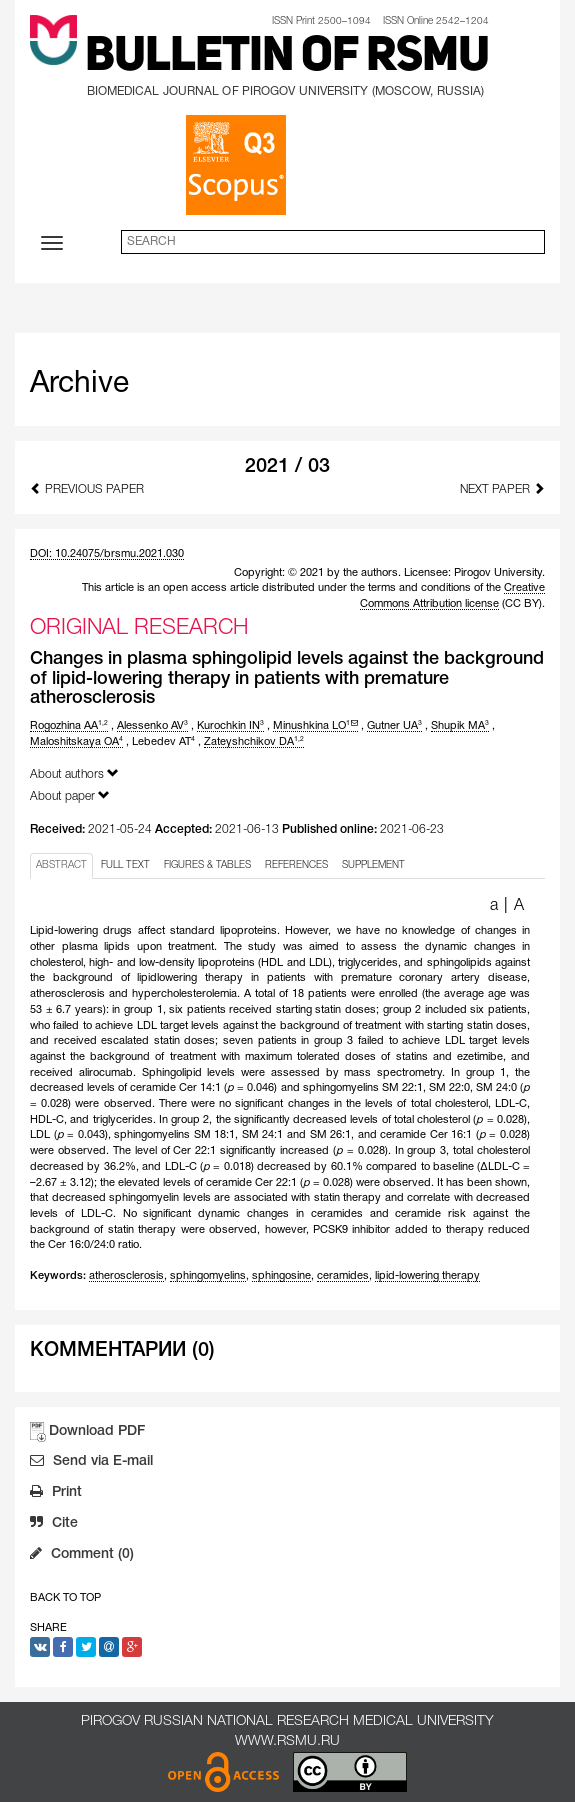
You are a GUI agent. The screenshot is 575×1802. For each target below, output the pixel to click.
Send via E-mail (91, 1463)
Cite (54, 1525)
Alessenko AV (152, 726)
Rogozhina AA (69, 726)
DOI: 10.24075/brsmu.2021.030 (107, 554)
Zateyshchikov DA (254, 742)
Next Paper (502, 488)
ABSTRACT (61, 865)
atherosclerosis (126, 1276)
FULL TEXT (125, 865)
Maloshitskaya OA (76, 742)
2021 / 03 (287, 467)
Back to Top (65, 1598)
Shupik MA (460, 726)
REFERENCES (296, 865)
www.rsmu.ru (287, 1741)
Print (56, 1494)
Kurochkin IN (230, 726)
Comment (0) (82, 1556)
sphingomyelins (208, 1276)
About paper (70, 795)
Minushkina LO (315, 726)
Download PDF (97, 1431)
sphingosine (281, 1276)
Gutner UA (394, 726)
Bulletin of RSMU (287, 58)
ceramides (343, 1276)
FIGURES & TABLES (207, 865)
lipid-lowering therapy (427, 1276)
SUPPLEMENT (373, 865)
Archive (79, 384)
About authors (74, 773)
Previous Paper (87, 488)
